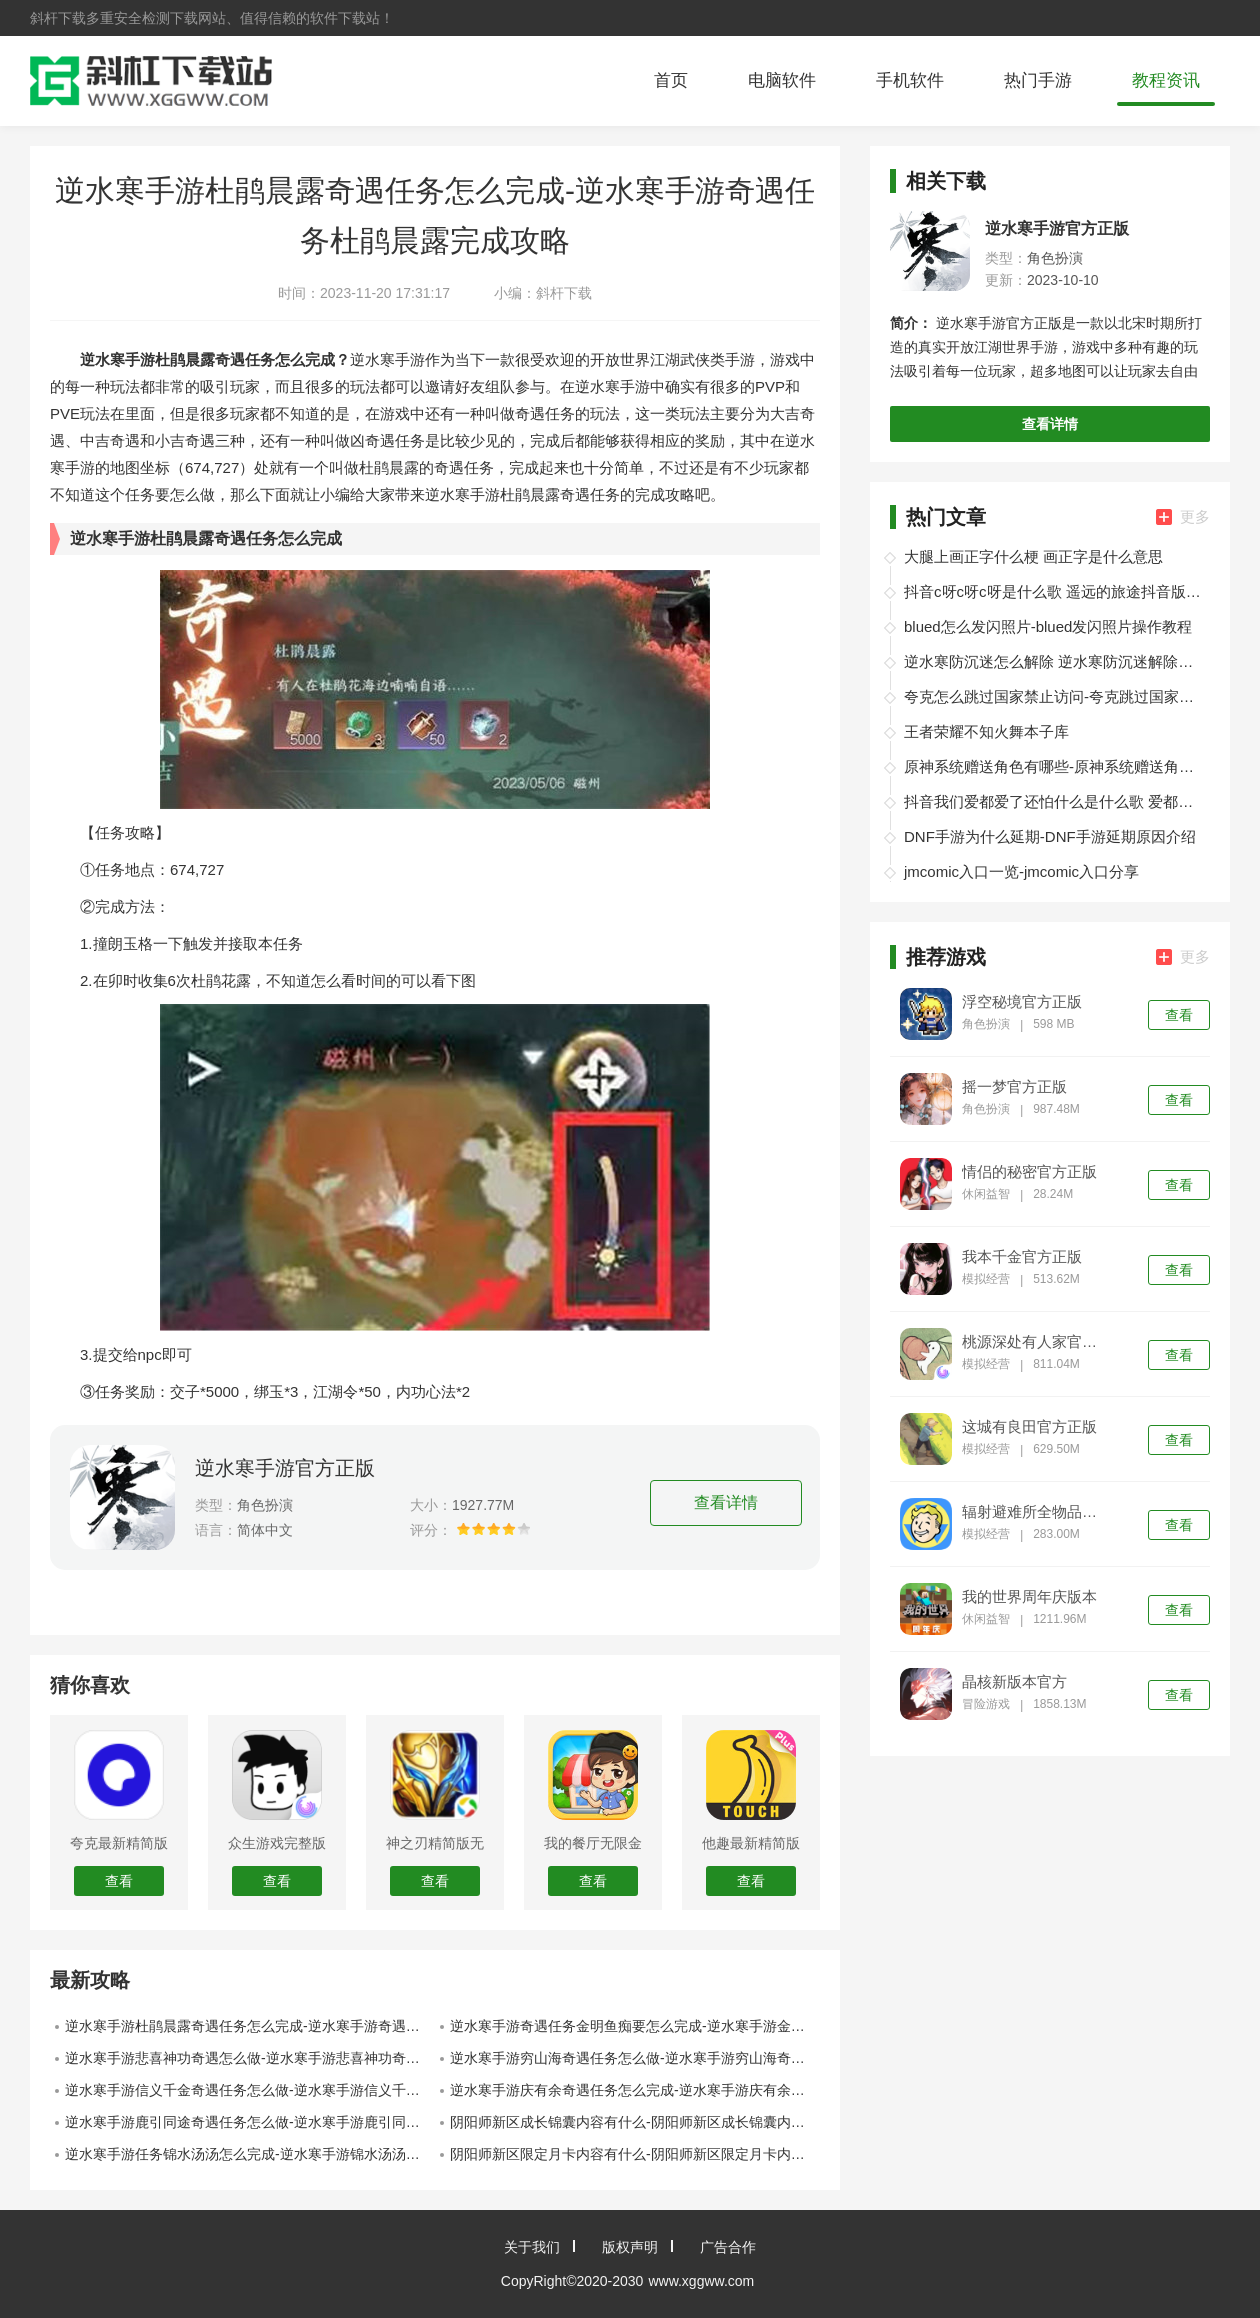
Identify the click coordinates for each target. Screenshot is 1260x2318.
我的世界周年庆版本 (1029, 1597)
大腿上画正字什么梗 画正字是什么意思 (1033, 556)
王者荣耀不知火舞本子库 (986, 731)
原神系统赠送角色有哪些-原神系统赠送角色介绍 (1054, 766)
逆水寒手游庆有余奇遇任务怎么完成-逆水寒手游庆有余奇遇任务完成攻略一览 (635, 2090)
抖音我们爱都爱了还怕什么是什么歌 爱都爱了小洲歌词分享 (1054, 801)
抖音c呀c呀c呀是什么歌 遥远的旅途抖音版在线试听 (1054, 591)
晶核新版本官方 (1014, 1682)
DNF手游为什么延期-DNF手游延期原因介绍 (1050, 836)
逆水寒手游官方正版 (285, 1468)
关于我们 (532, 2247)
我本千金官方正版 (1022, 1257)
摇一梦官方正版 (1014, 1087)
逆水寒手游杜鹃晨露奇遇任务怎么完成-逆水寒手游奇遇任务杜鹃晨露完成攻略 (250, 2026)
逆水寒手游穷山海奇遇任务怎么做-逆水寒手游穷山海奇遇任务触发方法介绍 (635, 2058)
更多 (1183, 516)
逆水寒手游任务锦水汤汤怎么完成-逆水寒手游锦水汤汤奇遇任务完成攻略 (250, 2154)
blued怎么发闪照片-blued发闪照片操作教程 (1048, 626)
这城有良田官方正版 (1029, 1427)
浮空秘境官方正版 (1022, 1002)
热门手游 (1038, 80)
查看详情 (726, 1502)
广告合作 (728, 2247)
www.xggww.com (701, 2281)
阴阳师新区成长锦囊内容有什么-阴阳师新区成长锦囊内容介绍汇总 (635, 2122)
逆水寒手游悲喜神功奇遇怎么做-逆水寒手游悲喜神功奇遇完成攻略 (250, 2058)
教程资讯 (1166, 80)
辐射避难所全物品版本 (1036, 1512)
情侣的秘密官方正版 (1029, 1172)
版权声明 (630, 2247)
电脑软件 (782, 80)
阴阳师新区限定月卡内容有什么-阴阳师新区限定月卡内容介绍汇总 (635, 2154)
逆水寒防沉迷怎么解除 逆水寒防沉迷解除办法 (1054, 661)
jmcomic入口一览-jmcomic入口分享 (1021, 871)
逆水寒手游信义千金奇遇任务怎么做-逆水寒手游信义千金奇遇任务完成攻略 (250, 2090)
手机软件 (910, 80)
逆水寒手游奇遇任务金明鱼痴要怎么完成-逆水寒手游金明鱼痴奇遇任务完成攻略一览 (635, 2026)
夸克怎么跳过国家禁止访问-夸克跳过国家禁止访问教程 (1054, 696)
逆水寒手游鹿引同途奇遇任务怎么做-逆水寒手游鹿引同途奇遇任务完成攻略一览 (250, 2122)
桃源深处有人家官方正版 (1036, 1342)
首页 (671, 80)
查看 (1179, 1015)
